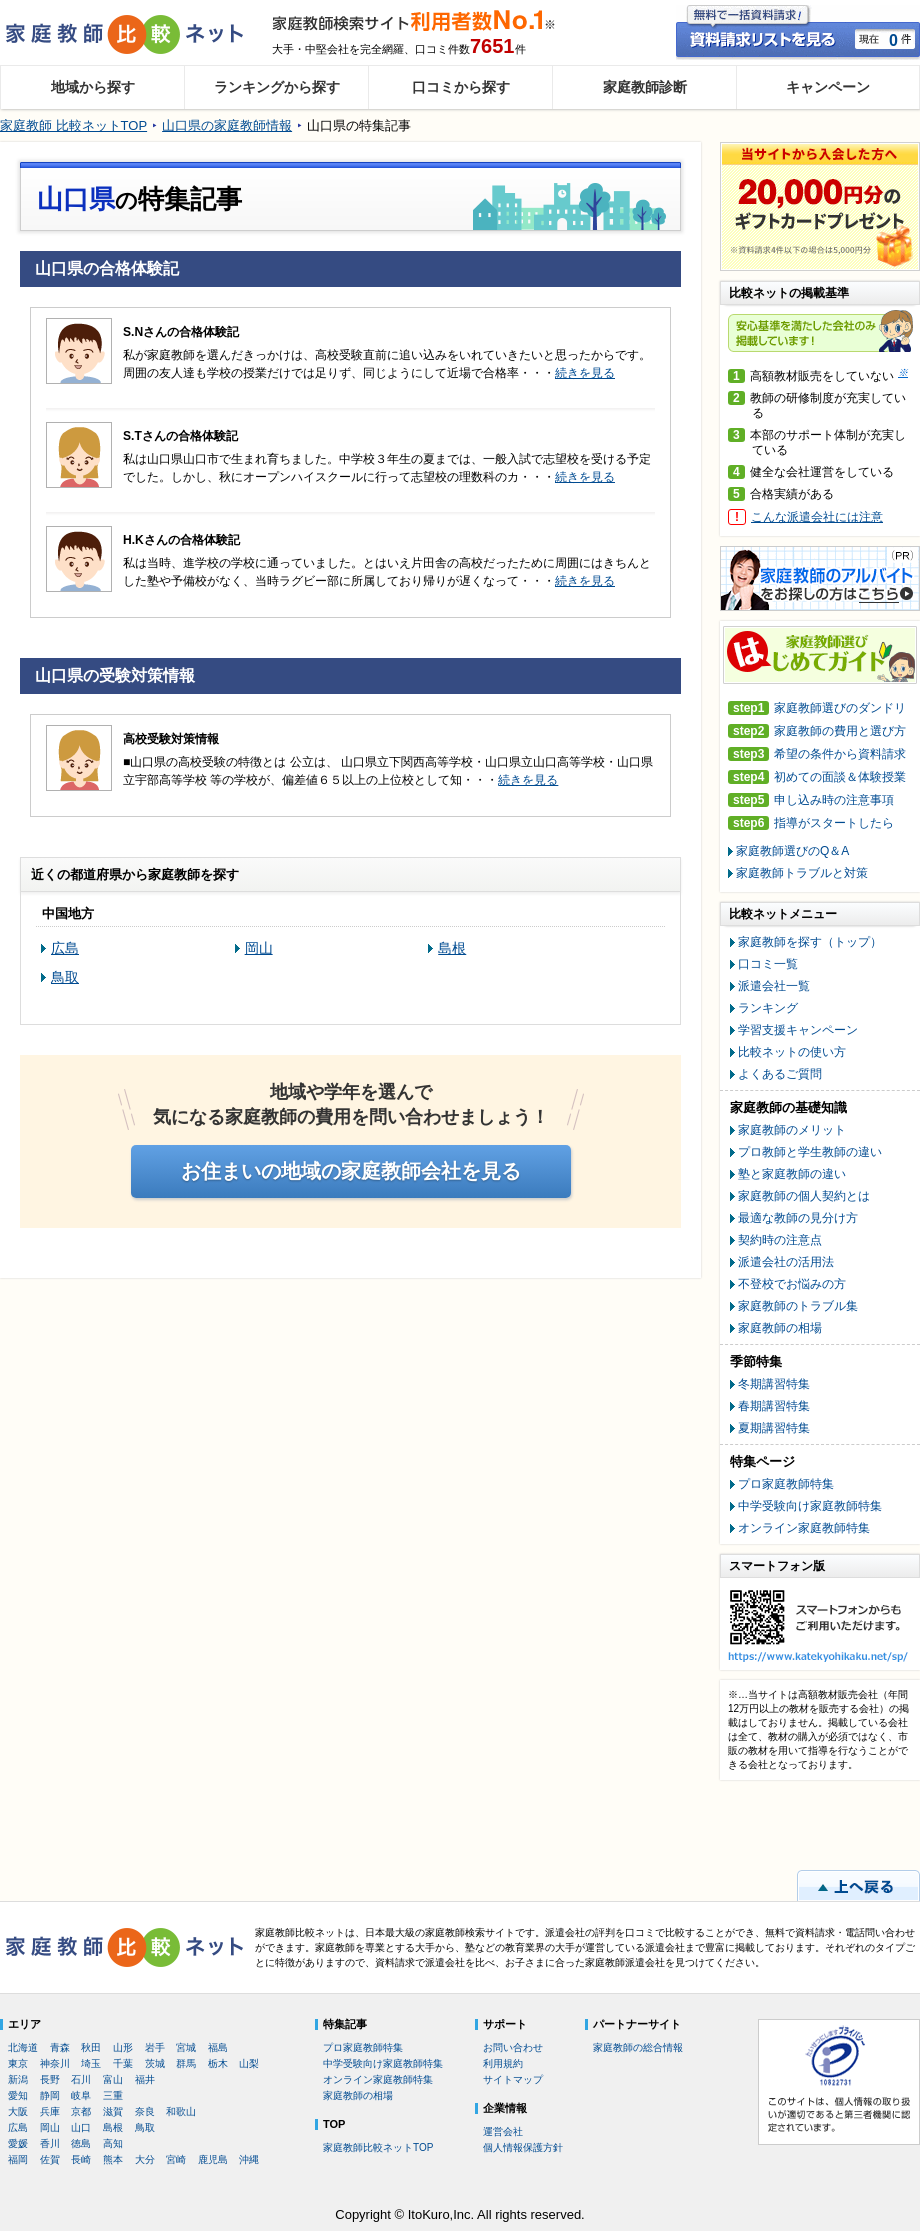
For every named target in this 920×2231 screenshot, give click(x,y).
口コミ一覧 (768, 964)
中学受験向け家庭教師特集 (810, 1506)
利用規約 (503, 2063)
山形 (123, 2047)
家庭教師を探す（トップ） (810, 942)
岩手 (155, 2047)
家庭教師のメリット (792, 1130)
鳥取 (65, 977)
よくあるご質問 (780, 1074)
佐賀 (50, 2159)
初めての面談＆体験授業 (817, 777)
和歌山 (181, 2111)
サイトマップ (513, 2079)
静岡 (50, 2095)
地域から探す (93, 87)
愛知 (18, 2095)
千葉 (123, 2063)
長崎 (81, 2159)
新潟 (18, 2079)
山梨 (249, 2063)
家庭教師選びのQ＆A (792, 851)
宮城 (186, 2047)
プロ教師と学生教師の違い (810, 1152)
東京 (18, 2063)
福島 (218, 2047)
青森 (60, 2047)
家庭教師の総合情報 (638, 2047)
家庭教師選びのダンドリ (817, 708)
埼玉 (91, 2063)
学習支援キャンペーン (798, 1030)
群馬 (186, 2063)
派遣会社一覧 (774, 986)
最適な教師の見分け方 (798, 1218)
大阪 (18, 2111)
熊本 (113, 2159)
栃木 (218, 2063)
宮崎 (176, 2159)
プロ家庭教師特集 (786, 1484)
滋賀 (113, 2111)
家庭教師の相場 (780, 1328)
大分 (145, 2159)
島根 (452, 948)
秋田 (91, 2047)
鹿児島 (213, 2159)
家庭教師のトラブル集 (798, 1306)
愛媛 (18, 2143)
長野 (50, 2079)
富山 (113, 2079)
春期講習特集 (774, 1406)
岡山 (259, 948)
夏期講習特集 (774, 1428)
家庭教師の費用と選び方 (817, 731)
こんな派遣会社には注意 (817, 517)
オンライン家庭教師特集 (804, 1528)
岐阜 (81, 2095)
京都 (81, 2111)
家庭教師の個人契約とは (804, 1196)
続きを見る (585, 373)
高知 (113, 2143)
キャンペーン (828, 87)
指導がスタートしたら (811, 823)
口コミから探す (461, 87)
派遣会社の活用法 (786, 1262)
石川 (81, 2079)
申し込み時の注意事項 (811, 800)
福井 (145, 2079)
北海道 (23, 2047)
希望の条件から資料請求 (817, 754)
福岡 (18, 2159)
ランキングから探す (277, 87)
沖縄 (249, 2159)
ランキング (768, 1008)
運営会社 (503, 2131)
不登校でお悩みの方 (792, 1284)
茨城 (155, 2063)
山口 (81, 2127)
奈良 (145, 2111)
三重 (113, 2095)
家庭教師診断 (645, 87)
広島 (65, 948)
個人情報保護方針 (523, 2147)
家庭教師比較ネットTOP (378, 2147)
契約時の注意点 (780, 1240)
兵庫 (50, 2111)
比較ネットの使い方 (792, 1052)
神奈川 (55, 2063)
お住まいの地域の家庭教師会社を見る (351, 1171)
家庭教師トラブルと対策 (802, 873)
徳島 (81, 2143)
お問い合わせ (513, 2047)
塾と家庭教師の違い (792, 1174)
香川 (50, 2143)
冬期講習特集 (774, 1384)
